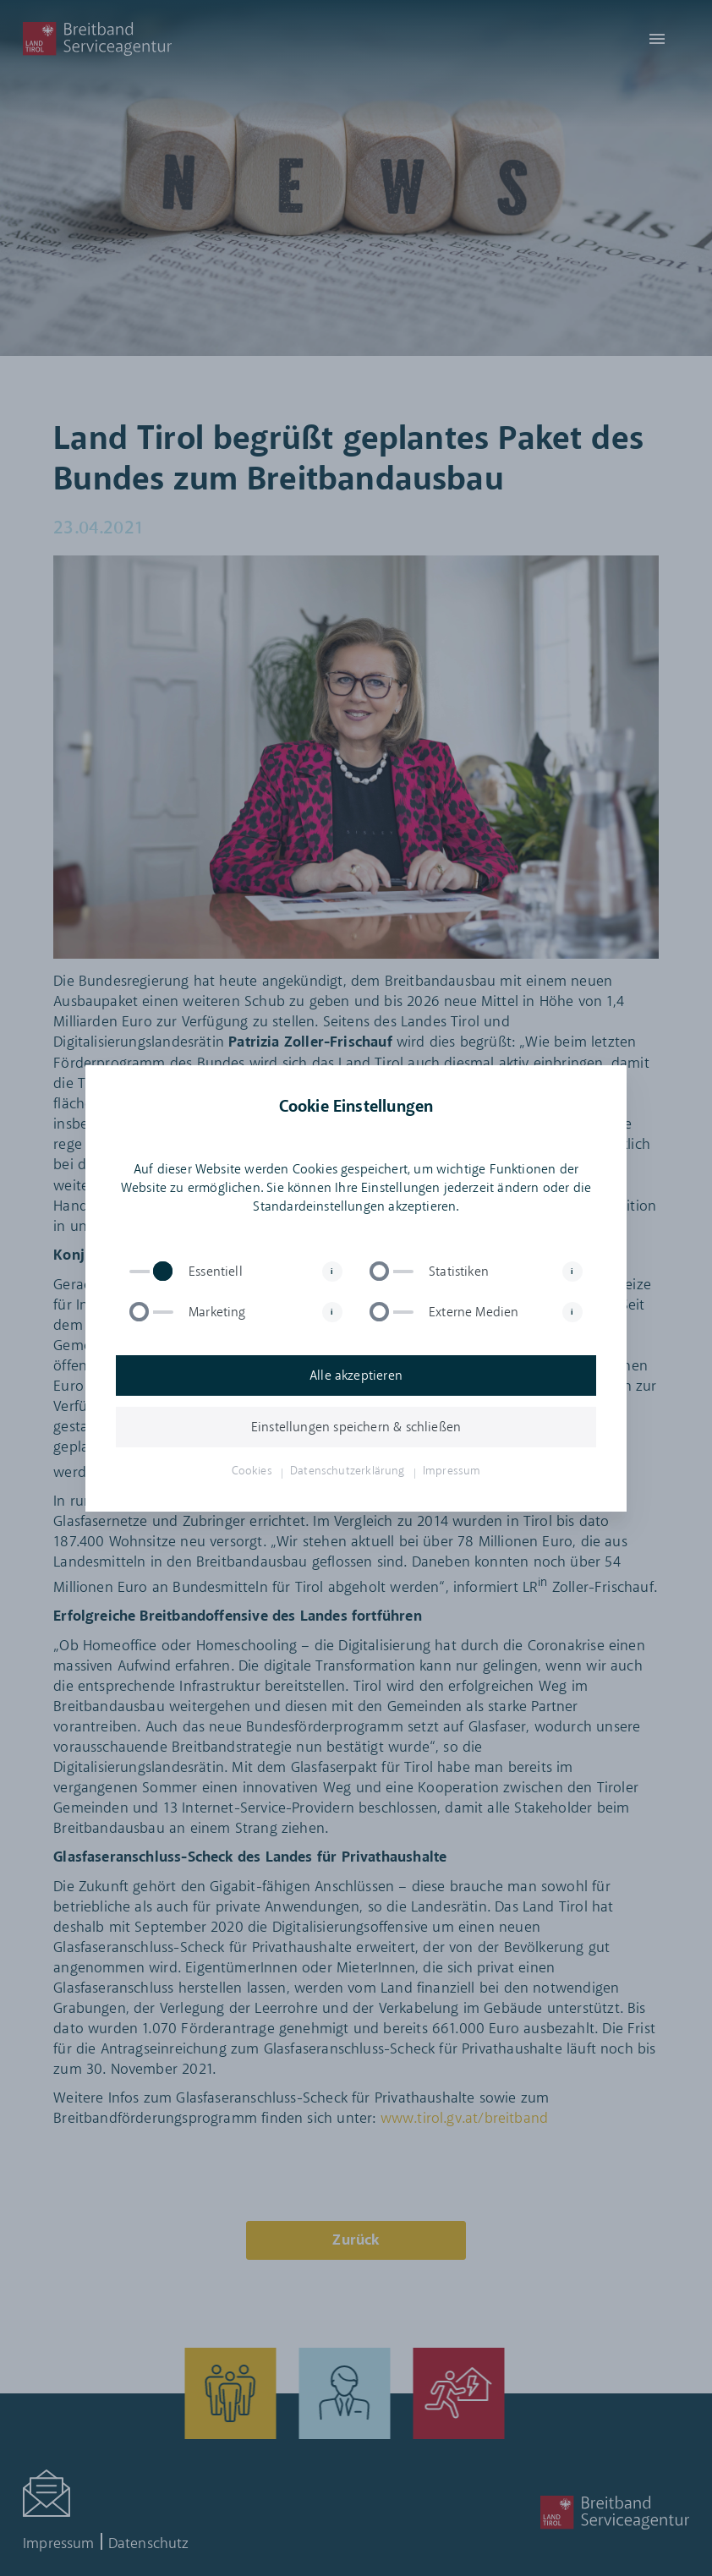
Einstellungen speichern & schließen (356, 1427)
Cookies (252, 1470)
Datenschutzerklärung (347, 1470)
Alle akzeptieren (356, 1375)
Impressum (452, 1470)
